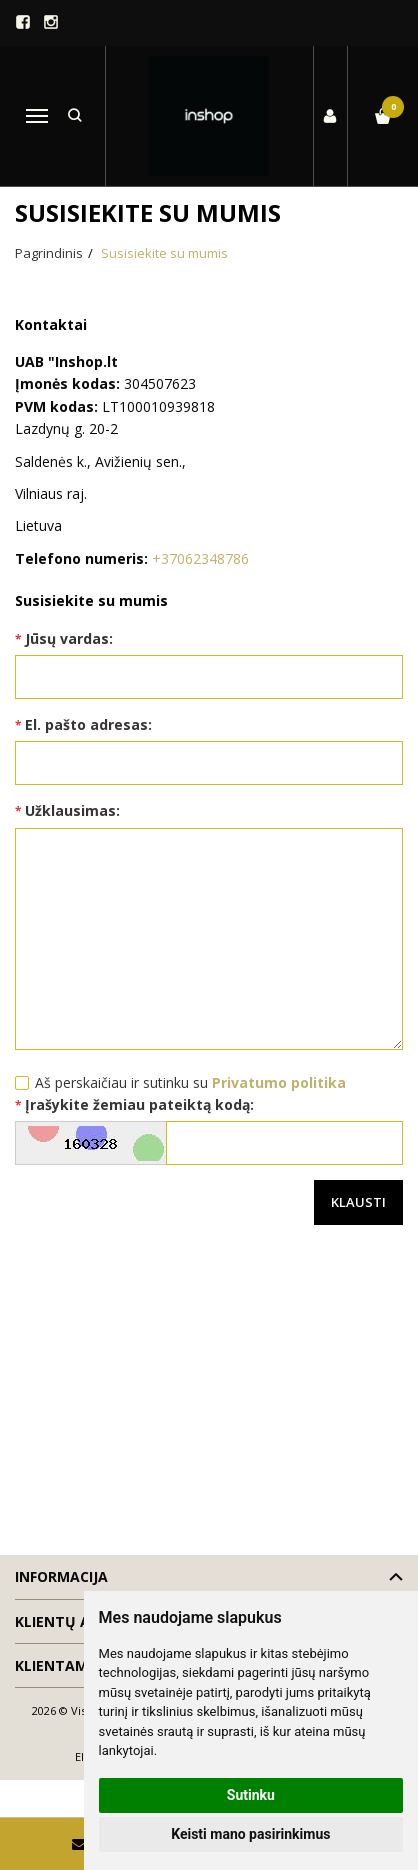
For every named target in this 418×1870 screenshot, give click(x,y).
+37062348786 (200, 558)
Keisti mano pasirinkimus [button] (250, 1834)
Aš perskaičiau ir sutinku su (190, 1082)
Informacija (61, 1576)
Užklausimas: (72, 810)
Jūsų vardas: (69, 638)
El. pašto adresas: (88, 724)
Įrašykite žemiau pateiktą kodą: (139, 1104)
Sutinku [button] (251, 1795)
